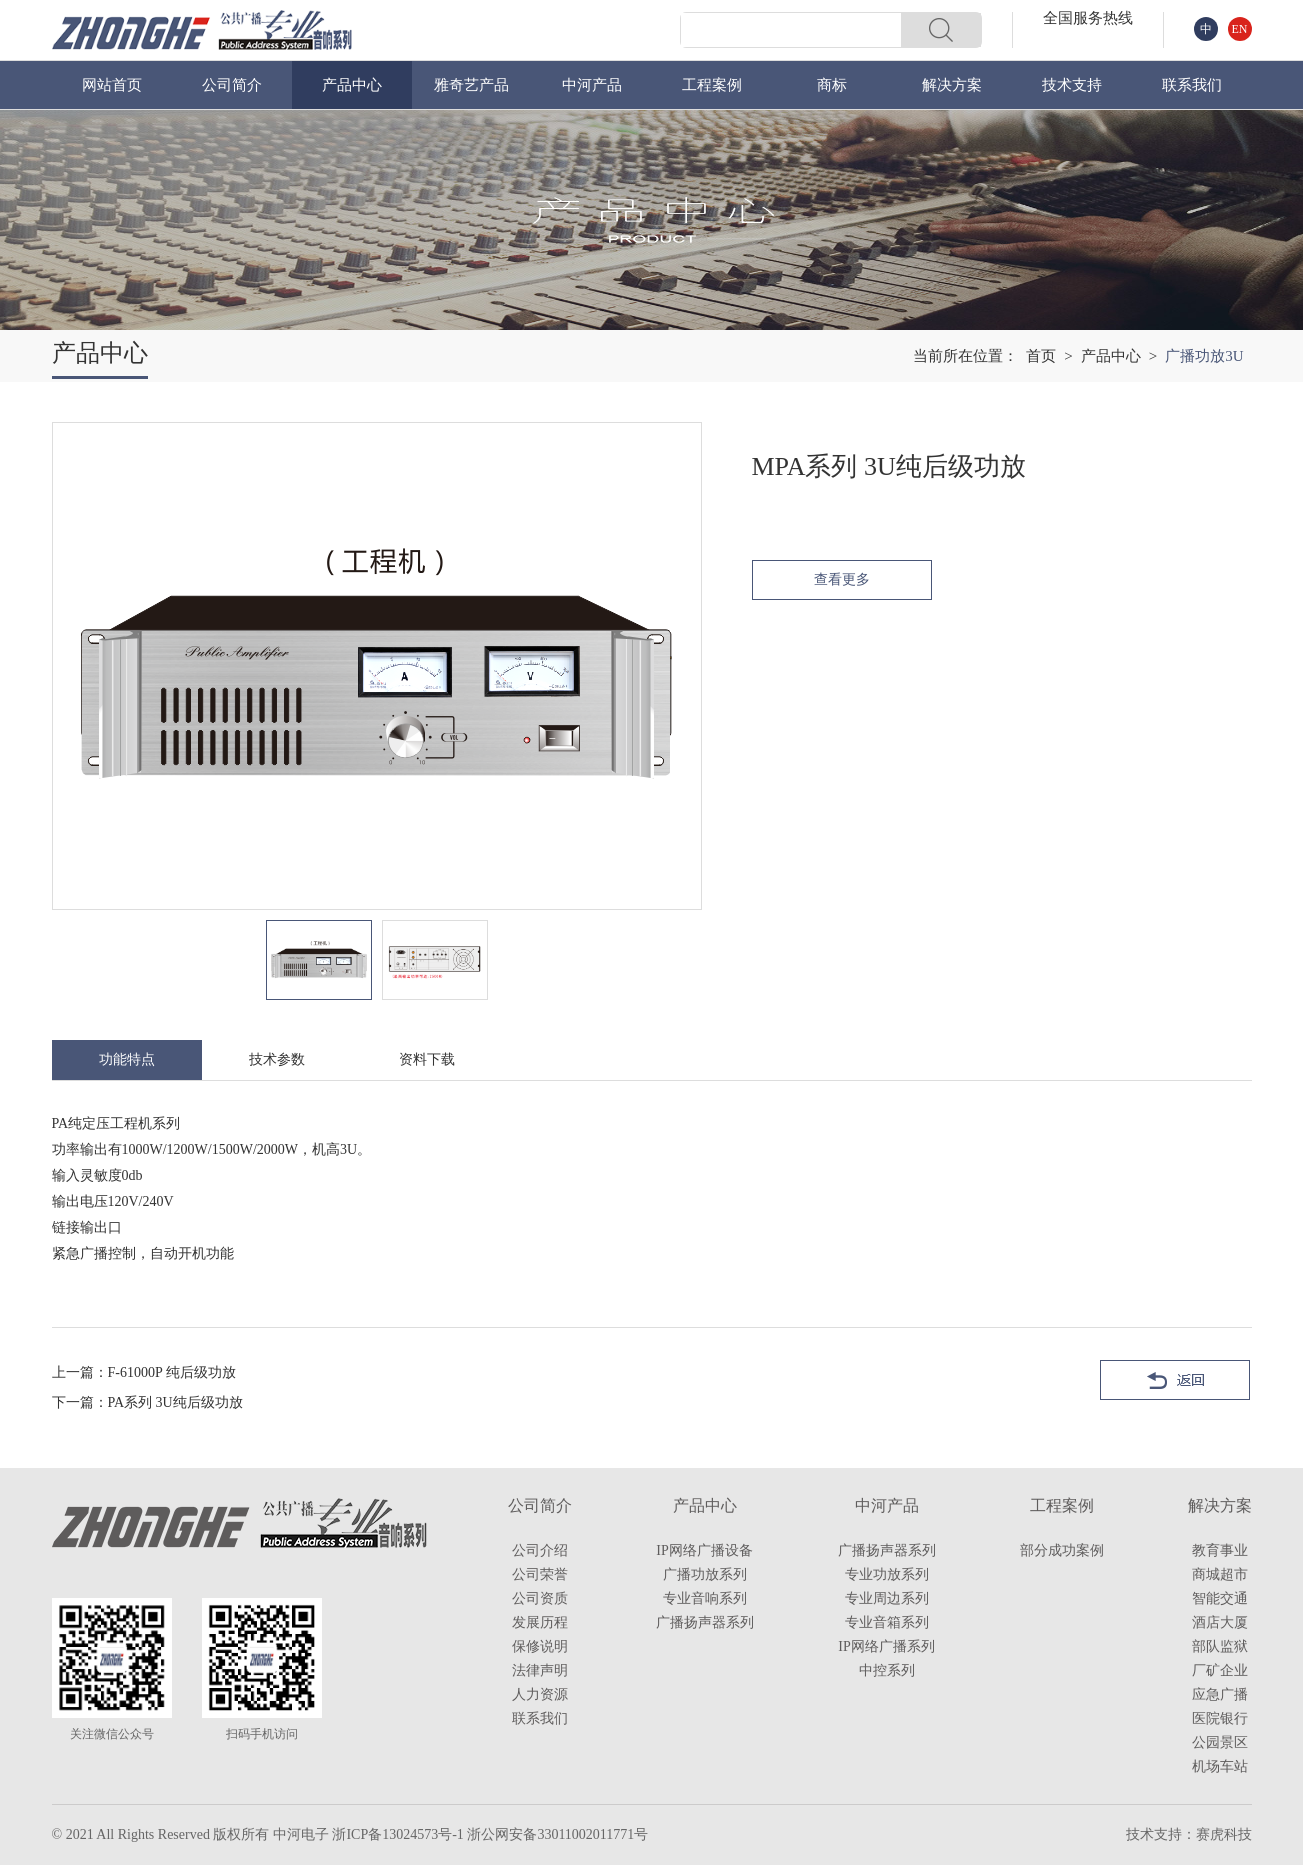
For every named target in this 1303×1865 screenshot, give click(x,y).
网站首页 (112, 85)
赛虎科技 (1224, 1834)
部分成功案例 (1062, 1550)
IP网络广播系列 (886, 1646)
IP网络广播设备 (704, 1550)
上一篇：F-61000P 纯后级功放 (144, 1372)
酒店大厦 (1220, 1622)
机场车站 (1220, 1766)
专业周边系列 (887, 1598)
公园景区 (1220, 1742)
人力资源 (540, 1694)
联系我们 (1192, 85)
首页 (1041, 356)
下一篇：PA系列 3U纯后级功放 (147, 1402)
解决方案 (952, 85)
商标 (832, 85)
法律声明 (540, 1670)
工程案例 (712, 85)
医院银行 (1220, 1718)
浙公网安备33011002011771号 (557, 1834)
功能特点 (127, 1059)
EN (1240, 29)
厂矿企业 (1220, 1670)
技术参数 (277, 1059)
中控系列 (887, 1670)
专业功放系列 (887, 1574)
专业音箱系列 (887, 1622)
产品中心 (352, 85)
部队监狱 (1220, 1646)
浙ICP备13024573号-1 (397, 1834)
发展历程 (540, 1622)
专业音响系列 (705, 1598)
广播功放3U (1204, 356)
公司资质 (540, 1598)
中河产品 (592, 85)
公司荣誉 (540, 1574)
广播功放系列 (705, 1574)
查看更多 (842, 579)
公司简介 (232, 85)
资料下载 (427, 1059)
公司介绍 (540, 1550)
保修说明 (540, 1646)
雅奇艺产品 (471, 85)
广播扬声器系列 (705, 1622)
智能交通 (1220, 1598)
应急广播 (1220, 1694)
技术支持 (1072, 85)
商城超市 (1220, 1574)
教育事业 (1220, 1550)
